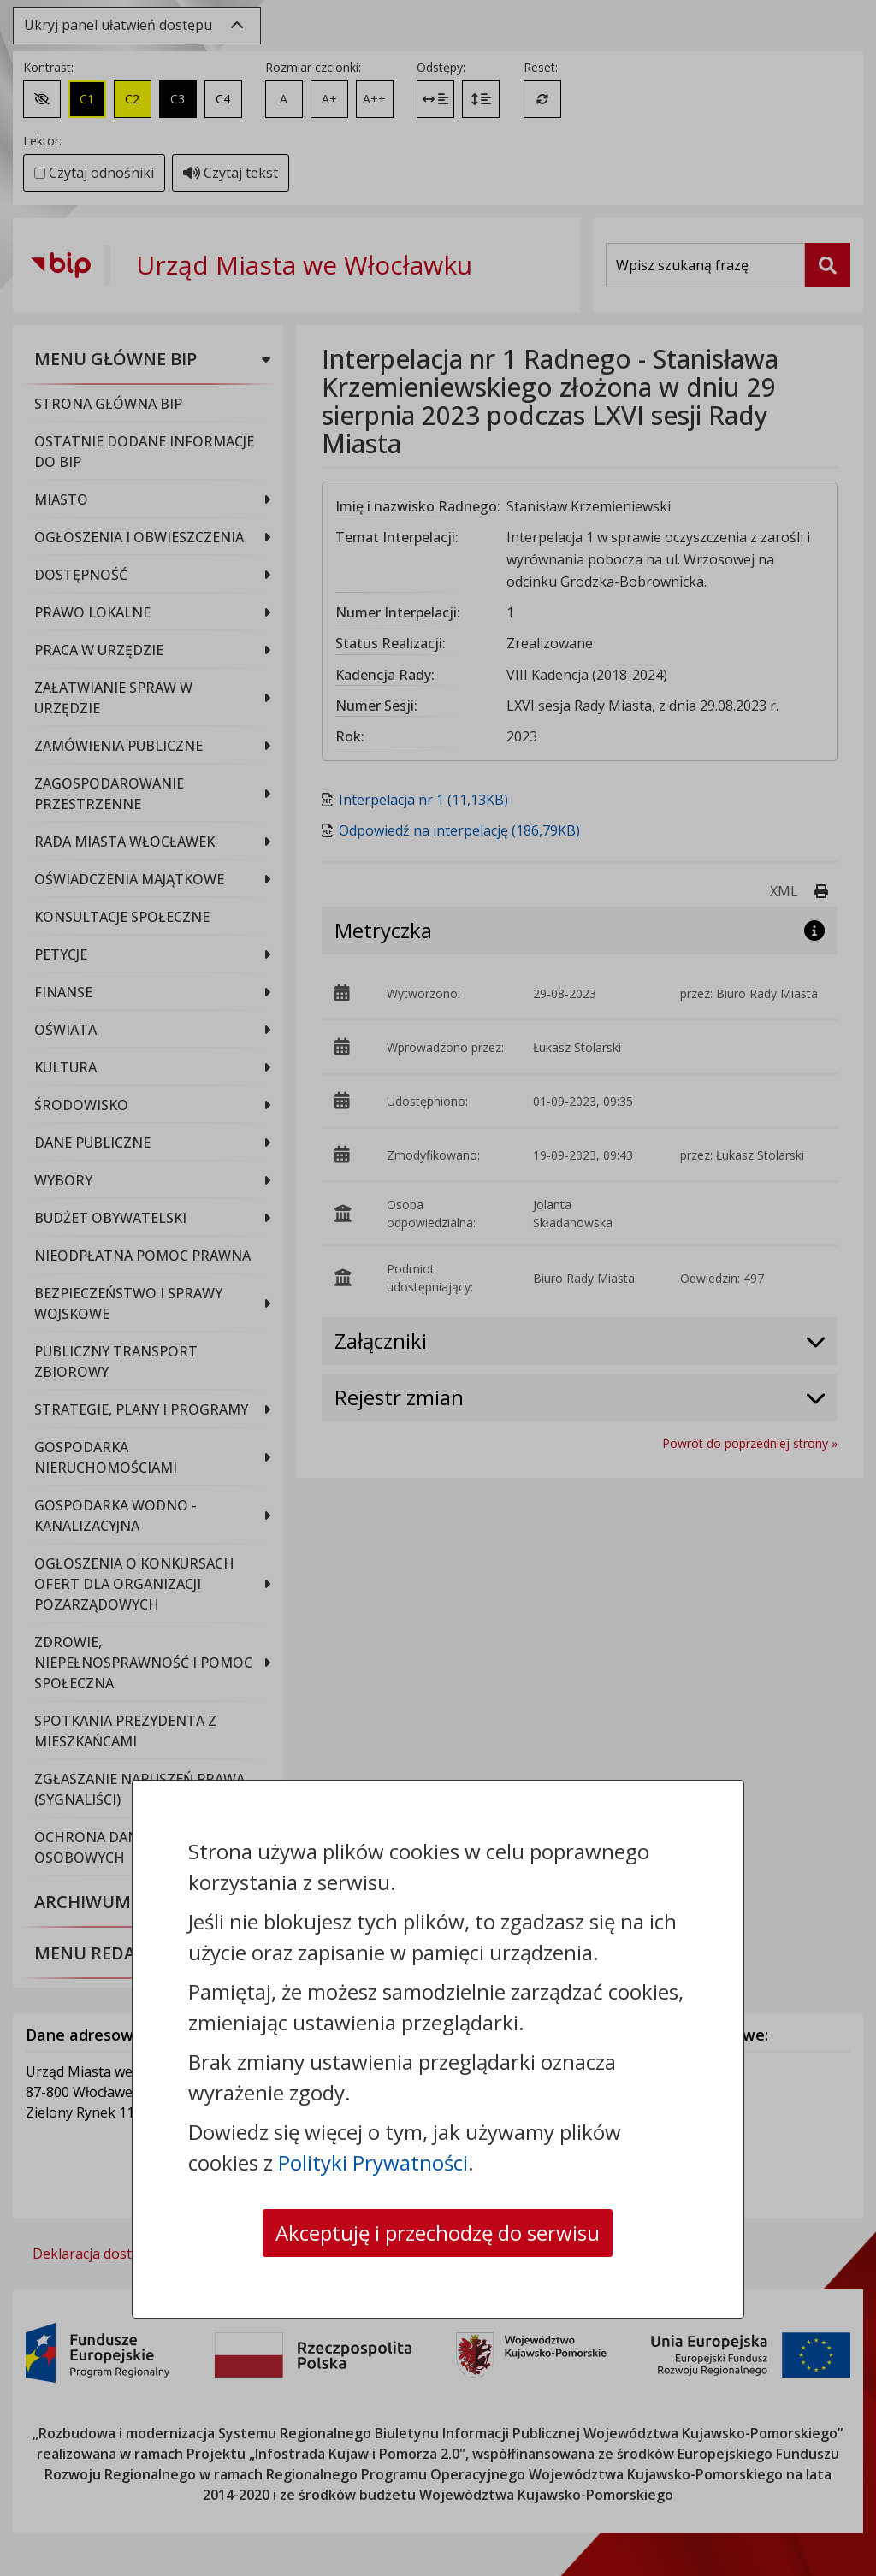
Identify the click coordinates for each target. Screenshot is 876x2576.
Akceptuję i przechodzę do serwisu (437, 2233)
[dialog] (438, 1288)
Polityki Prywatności (373, 2162)
